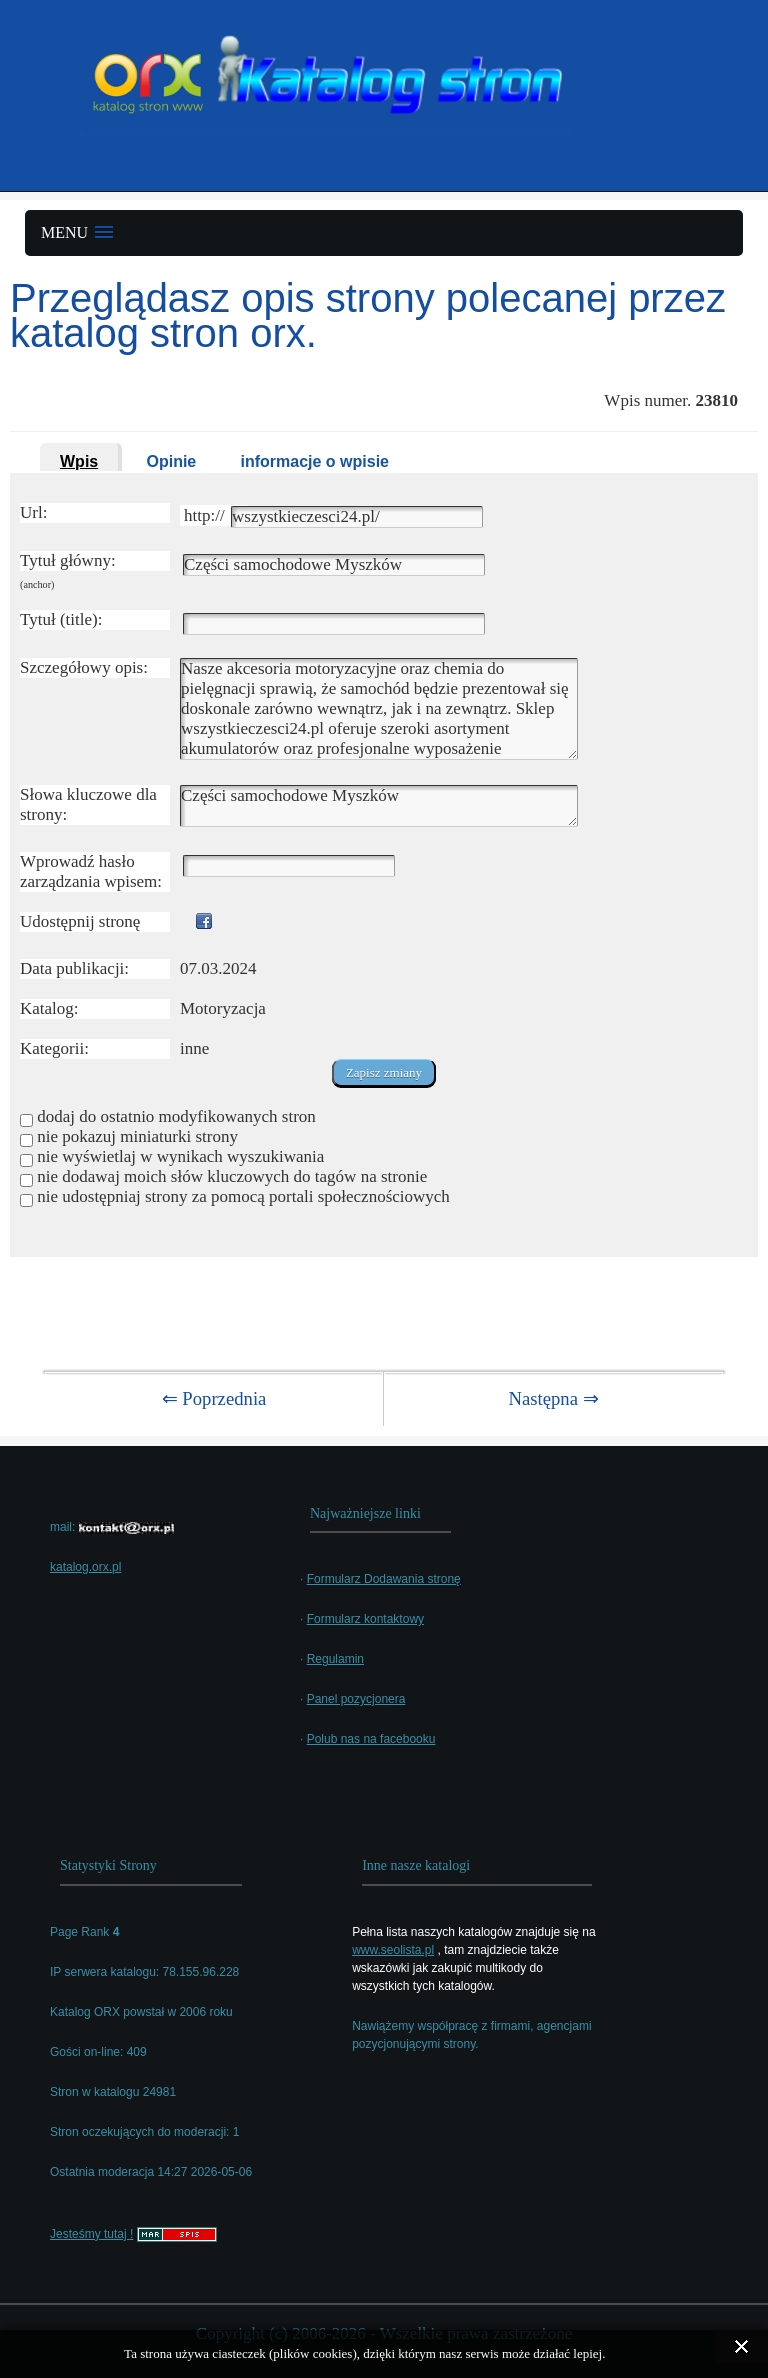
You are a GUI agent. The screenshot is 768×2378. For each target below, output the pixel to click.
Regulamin (335, 1659)
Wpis (79, 461)
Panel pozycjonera (356, 1699)
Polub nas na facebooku (371, 1739)
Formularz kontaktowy (365, 1619)
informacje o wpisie (315, 461)
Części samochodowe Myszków (379, 806)
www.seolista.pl (393, 1950)
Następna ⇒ (553, 1398)
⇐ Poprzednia (214, 1398)
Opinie (171, 461)
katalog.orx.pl (85, 1567)
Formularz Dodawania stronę (384, 1579)
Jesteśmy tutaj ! (91, 2234)
